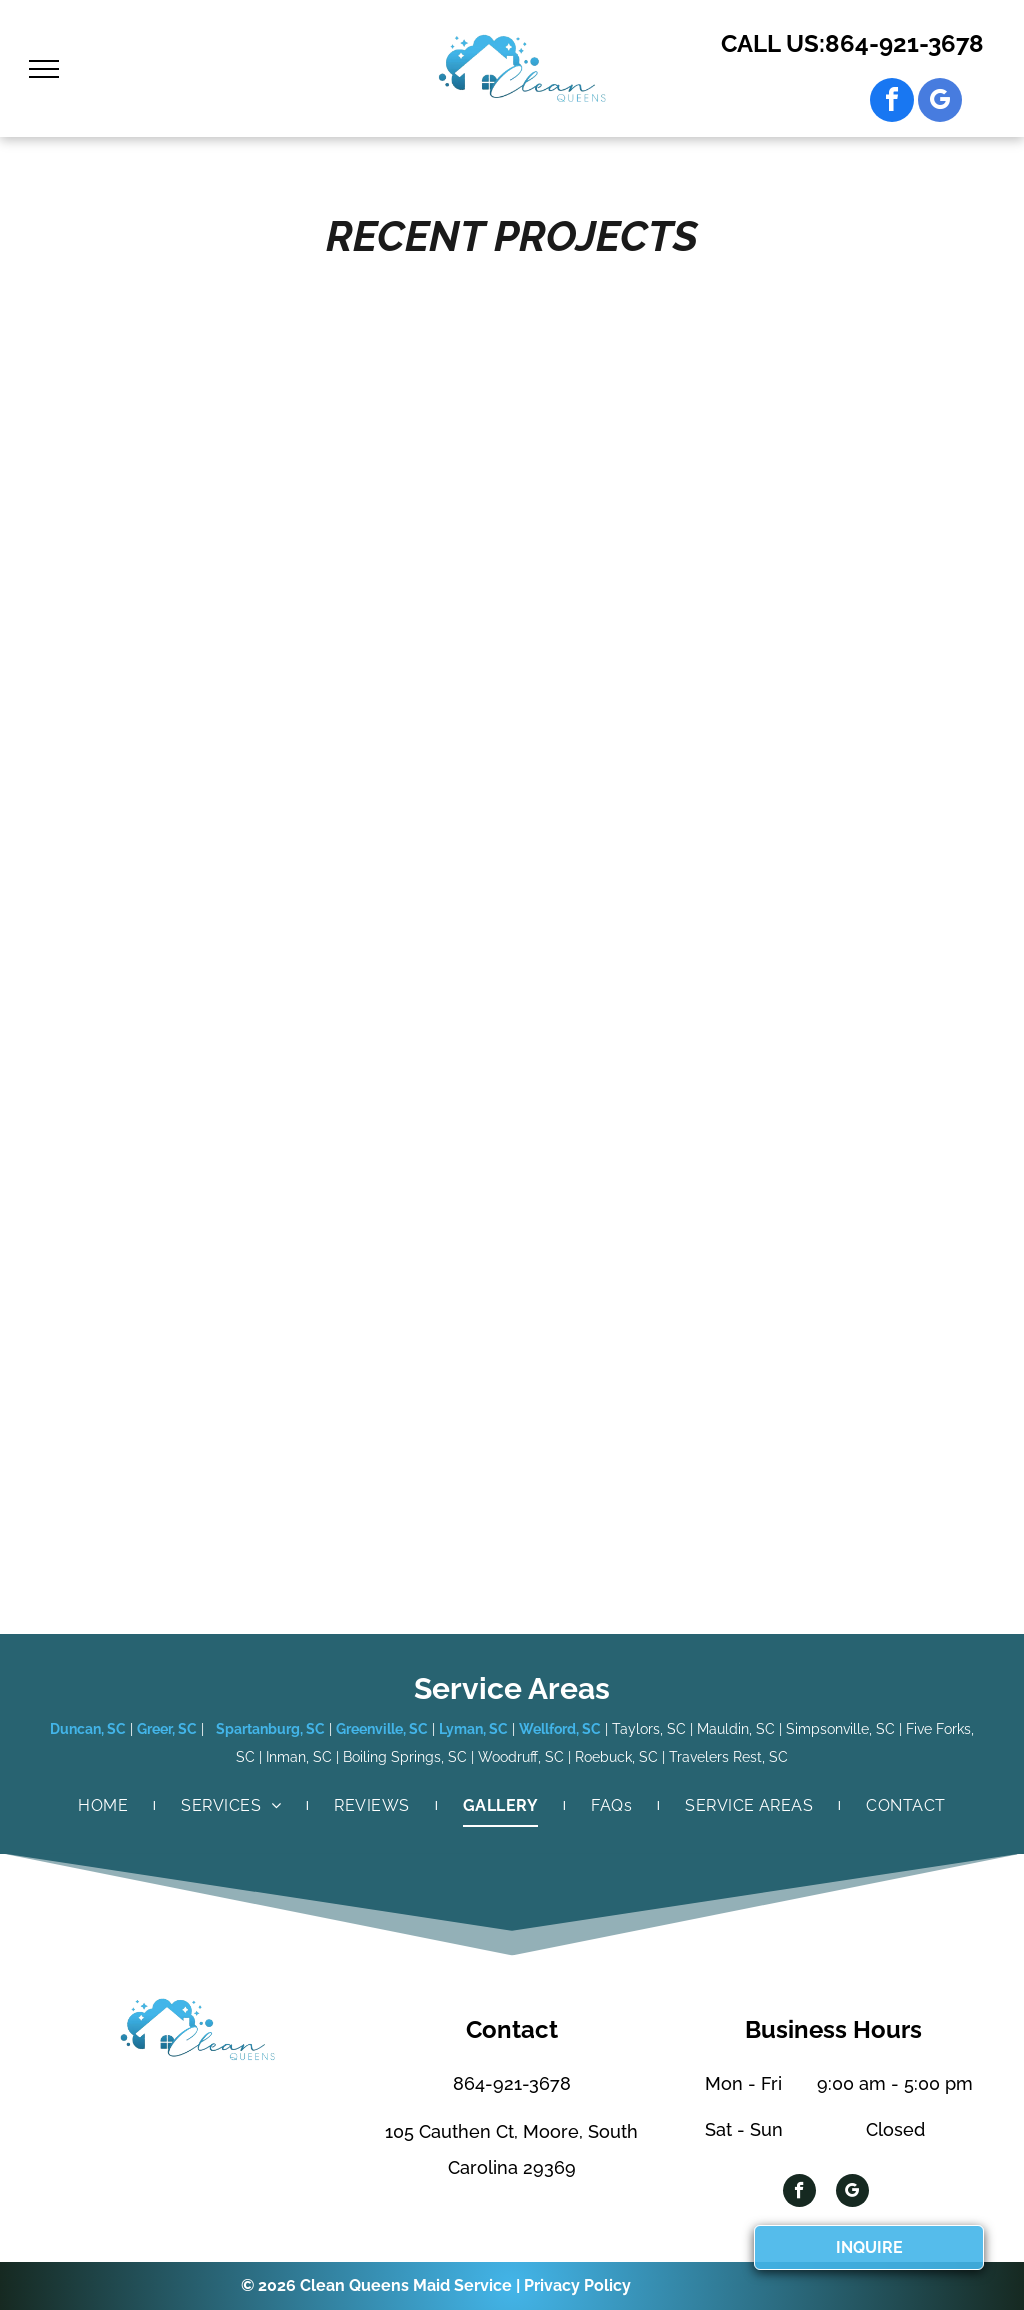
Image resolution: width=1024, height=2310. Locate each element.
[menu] (44, 69)
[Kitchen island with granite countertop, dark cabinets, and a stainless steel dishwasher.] (147, 601)
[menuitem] (104, 1806)
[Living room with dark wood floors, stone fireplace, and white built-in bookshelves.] (391, 668)
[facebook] (892, 102)
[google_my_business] (940, 102)
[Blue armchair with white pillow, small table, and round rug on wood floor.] (634, 736)
